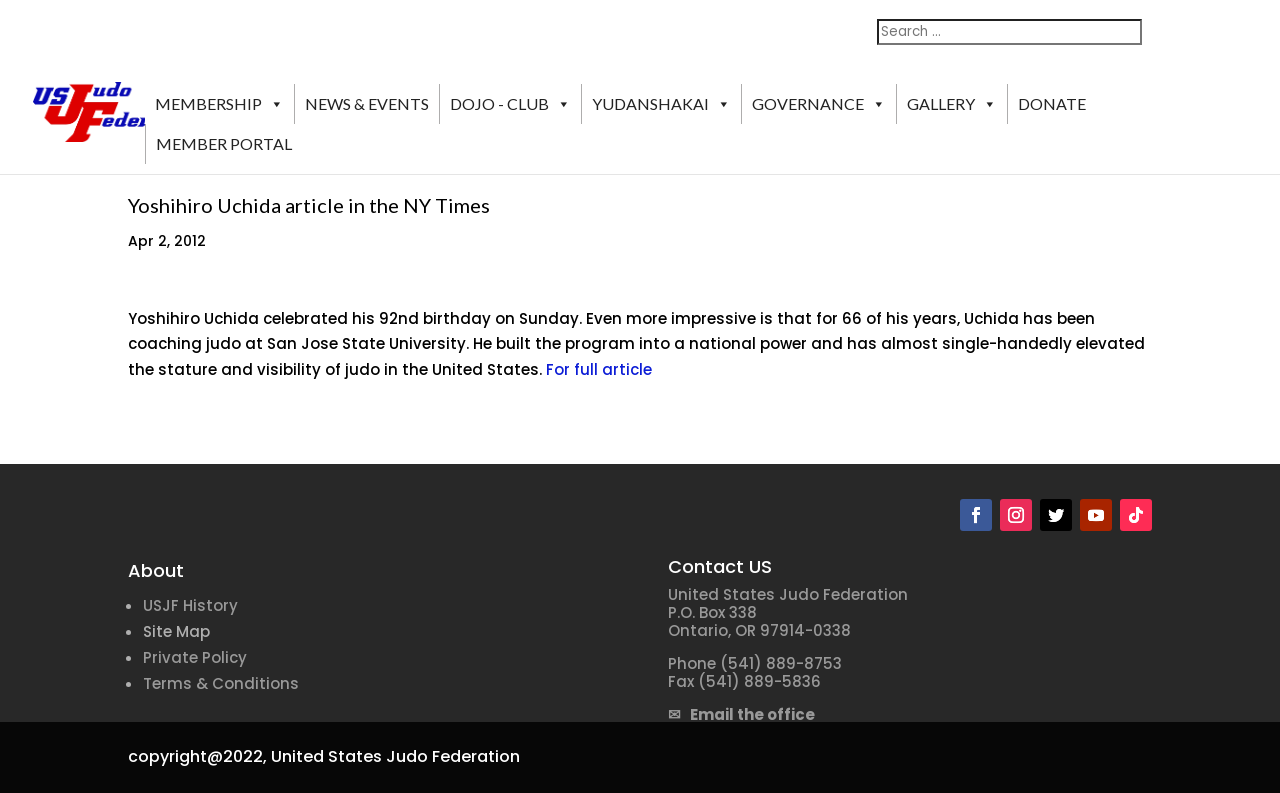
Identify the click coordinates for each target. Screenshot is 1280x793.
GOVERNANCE (819, 104)
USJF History (190, 605)
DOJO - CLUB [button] (510, 104)
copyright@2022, (197, 756)
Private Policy (195, 657)
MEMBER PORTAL (224, 143)
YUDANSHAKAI (661, 104)
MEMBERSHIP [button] (219, 104)
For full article (599, 369)
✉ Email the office (741, 714)
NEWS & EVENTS (367, 103)
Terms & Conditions (221, 683)
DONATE (1052, 103)
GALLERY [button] (952, 104)
